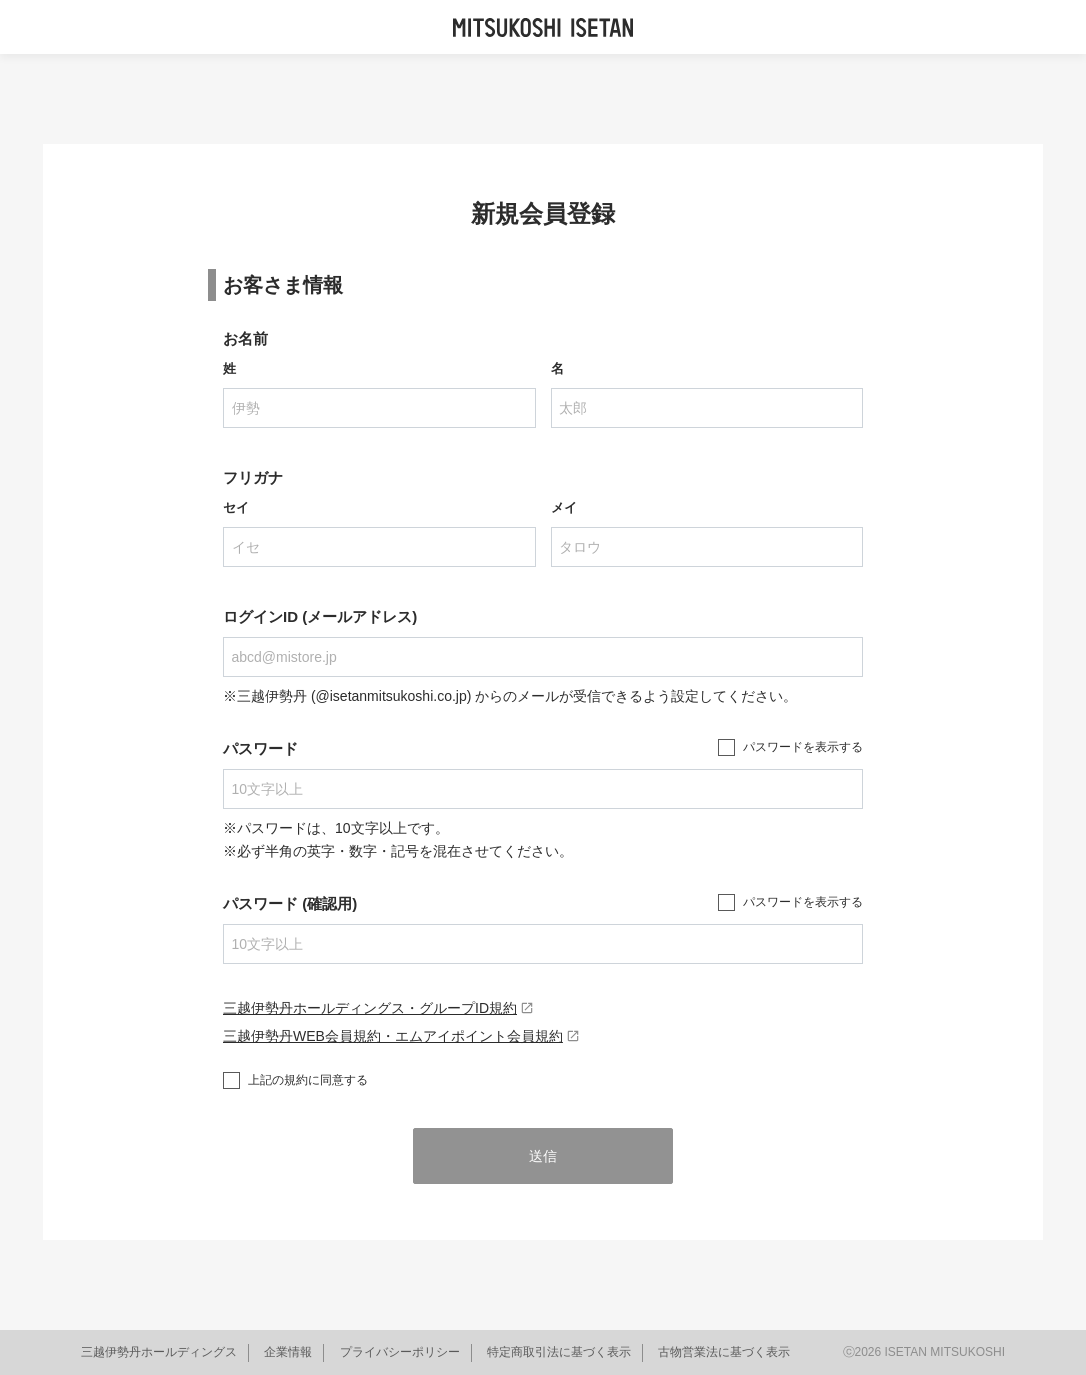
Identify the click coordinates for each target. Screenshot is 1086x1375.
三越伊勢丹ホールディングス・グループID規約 (378, 1008)
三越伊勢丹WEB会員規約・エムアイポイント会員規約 (401, 1036)
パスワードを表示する (803, 747)
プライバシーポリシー (400, 1352)
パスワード (260, 748)
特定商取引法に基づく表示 (559, 1352)
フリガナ (253, 477)
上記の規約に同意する (308, 1080)
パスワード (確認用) (290, 903)
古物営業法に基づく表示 (724, 1352)
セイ (236, 507)
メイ (564, 507)
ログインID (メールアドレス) (320, 616)
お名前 (245, 338)
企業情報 (288, 1352)
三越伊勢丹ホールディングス (159, 1352)
